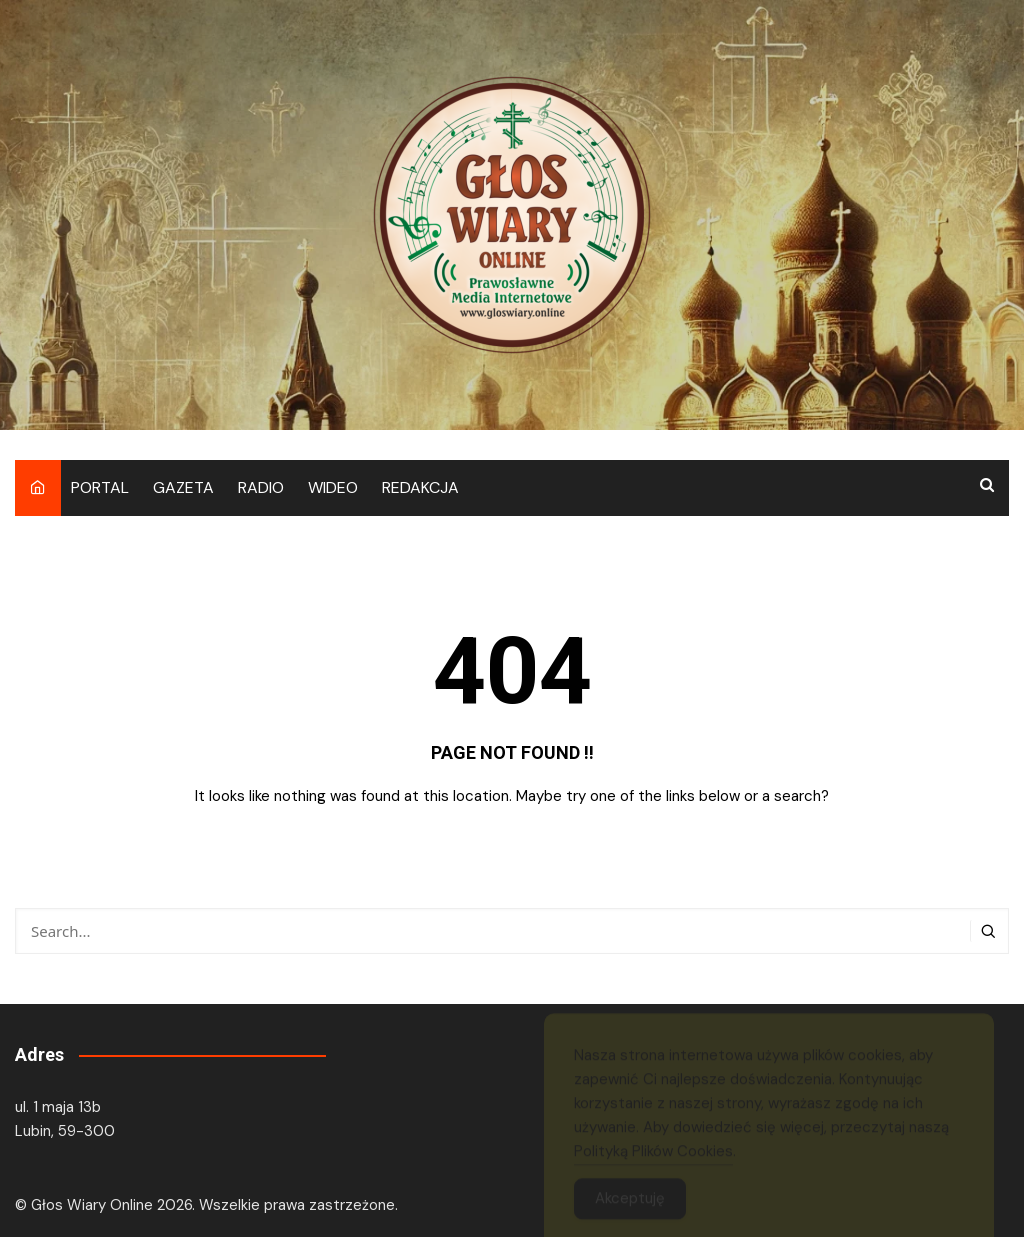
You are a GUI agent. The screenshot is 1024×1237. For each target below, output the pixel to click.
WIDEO (333, 487)
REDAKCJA (420, 487)
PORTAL (100, 487)
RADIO (261, 487)
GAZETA (183, 487)
